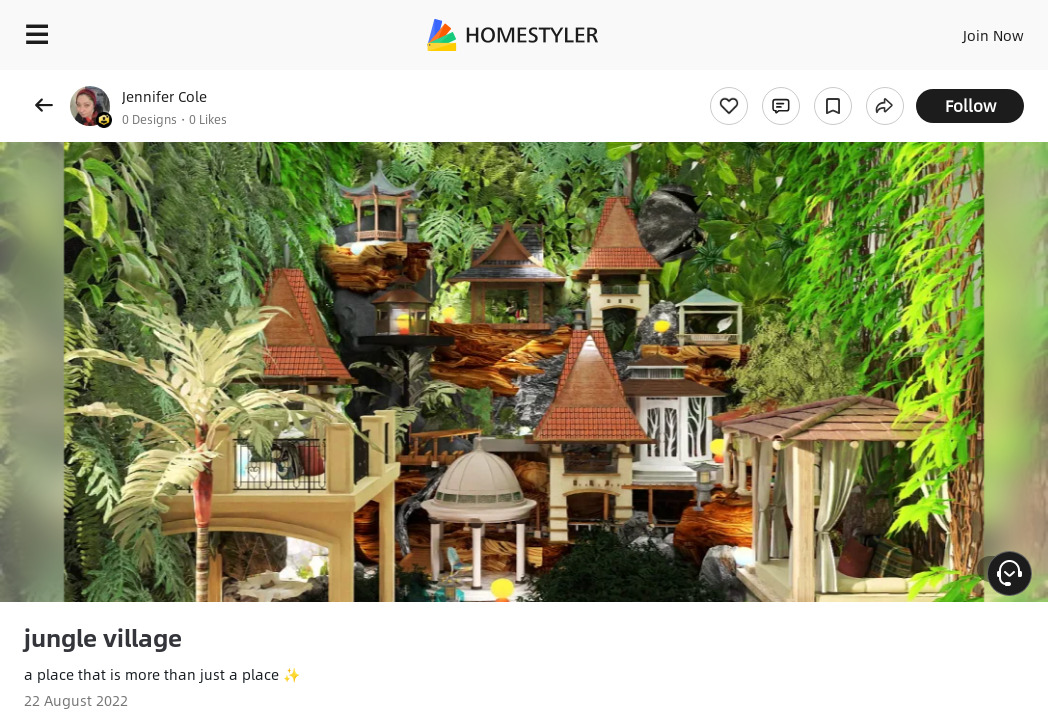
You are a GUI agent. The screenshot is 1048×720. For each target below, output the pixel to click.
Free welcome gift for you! (768, 80)
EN (943, 30)
